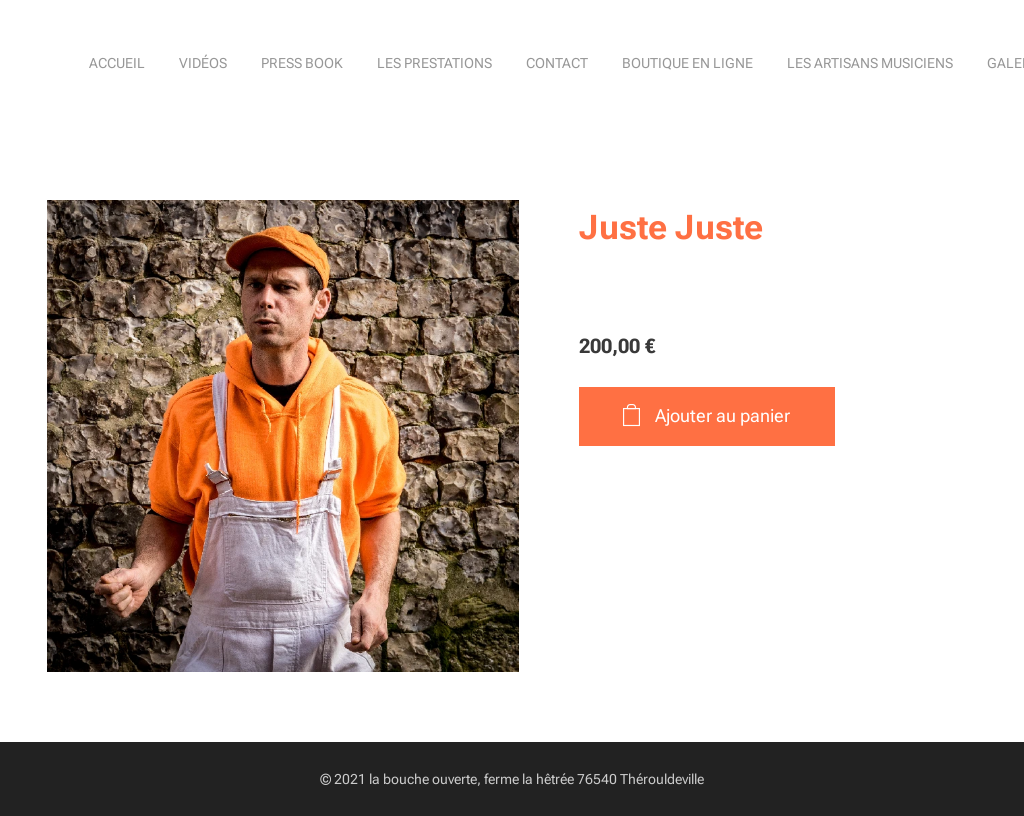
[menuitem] (597, 65)
